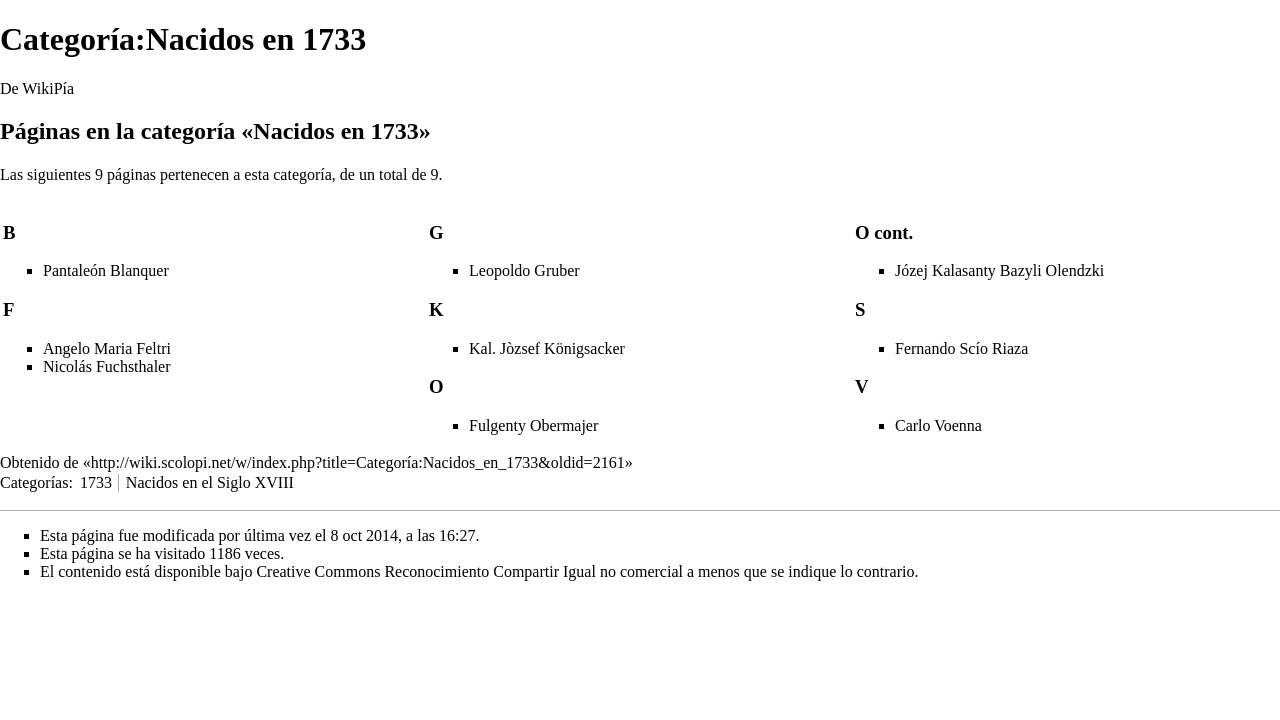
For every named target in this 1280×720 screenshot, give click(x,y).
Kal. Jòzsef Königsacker (547, 348)
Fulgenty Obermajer (533, 425)
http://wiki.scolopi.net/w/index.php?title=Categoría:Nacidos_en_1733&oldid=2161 (358, 462)
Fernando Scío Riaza (961, 348)
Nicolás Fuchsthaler (107, 366)
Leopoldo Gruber (524, 270)
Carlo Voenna (938, 425)
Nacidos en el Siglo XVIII (210, 482)
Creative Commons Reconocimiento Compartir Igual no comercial (469, 571)
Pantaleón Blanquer (106, 270)
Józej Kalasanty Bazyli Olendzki (999, 270)
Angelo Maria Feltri (107, 348)
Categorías (34, 482)
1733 (96, 482)
